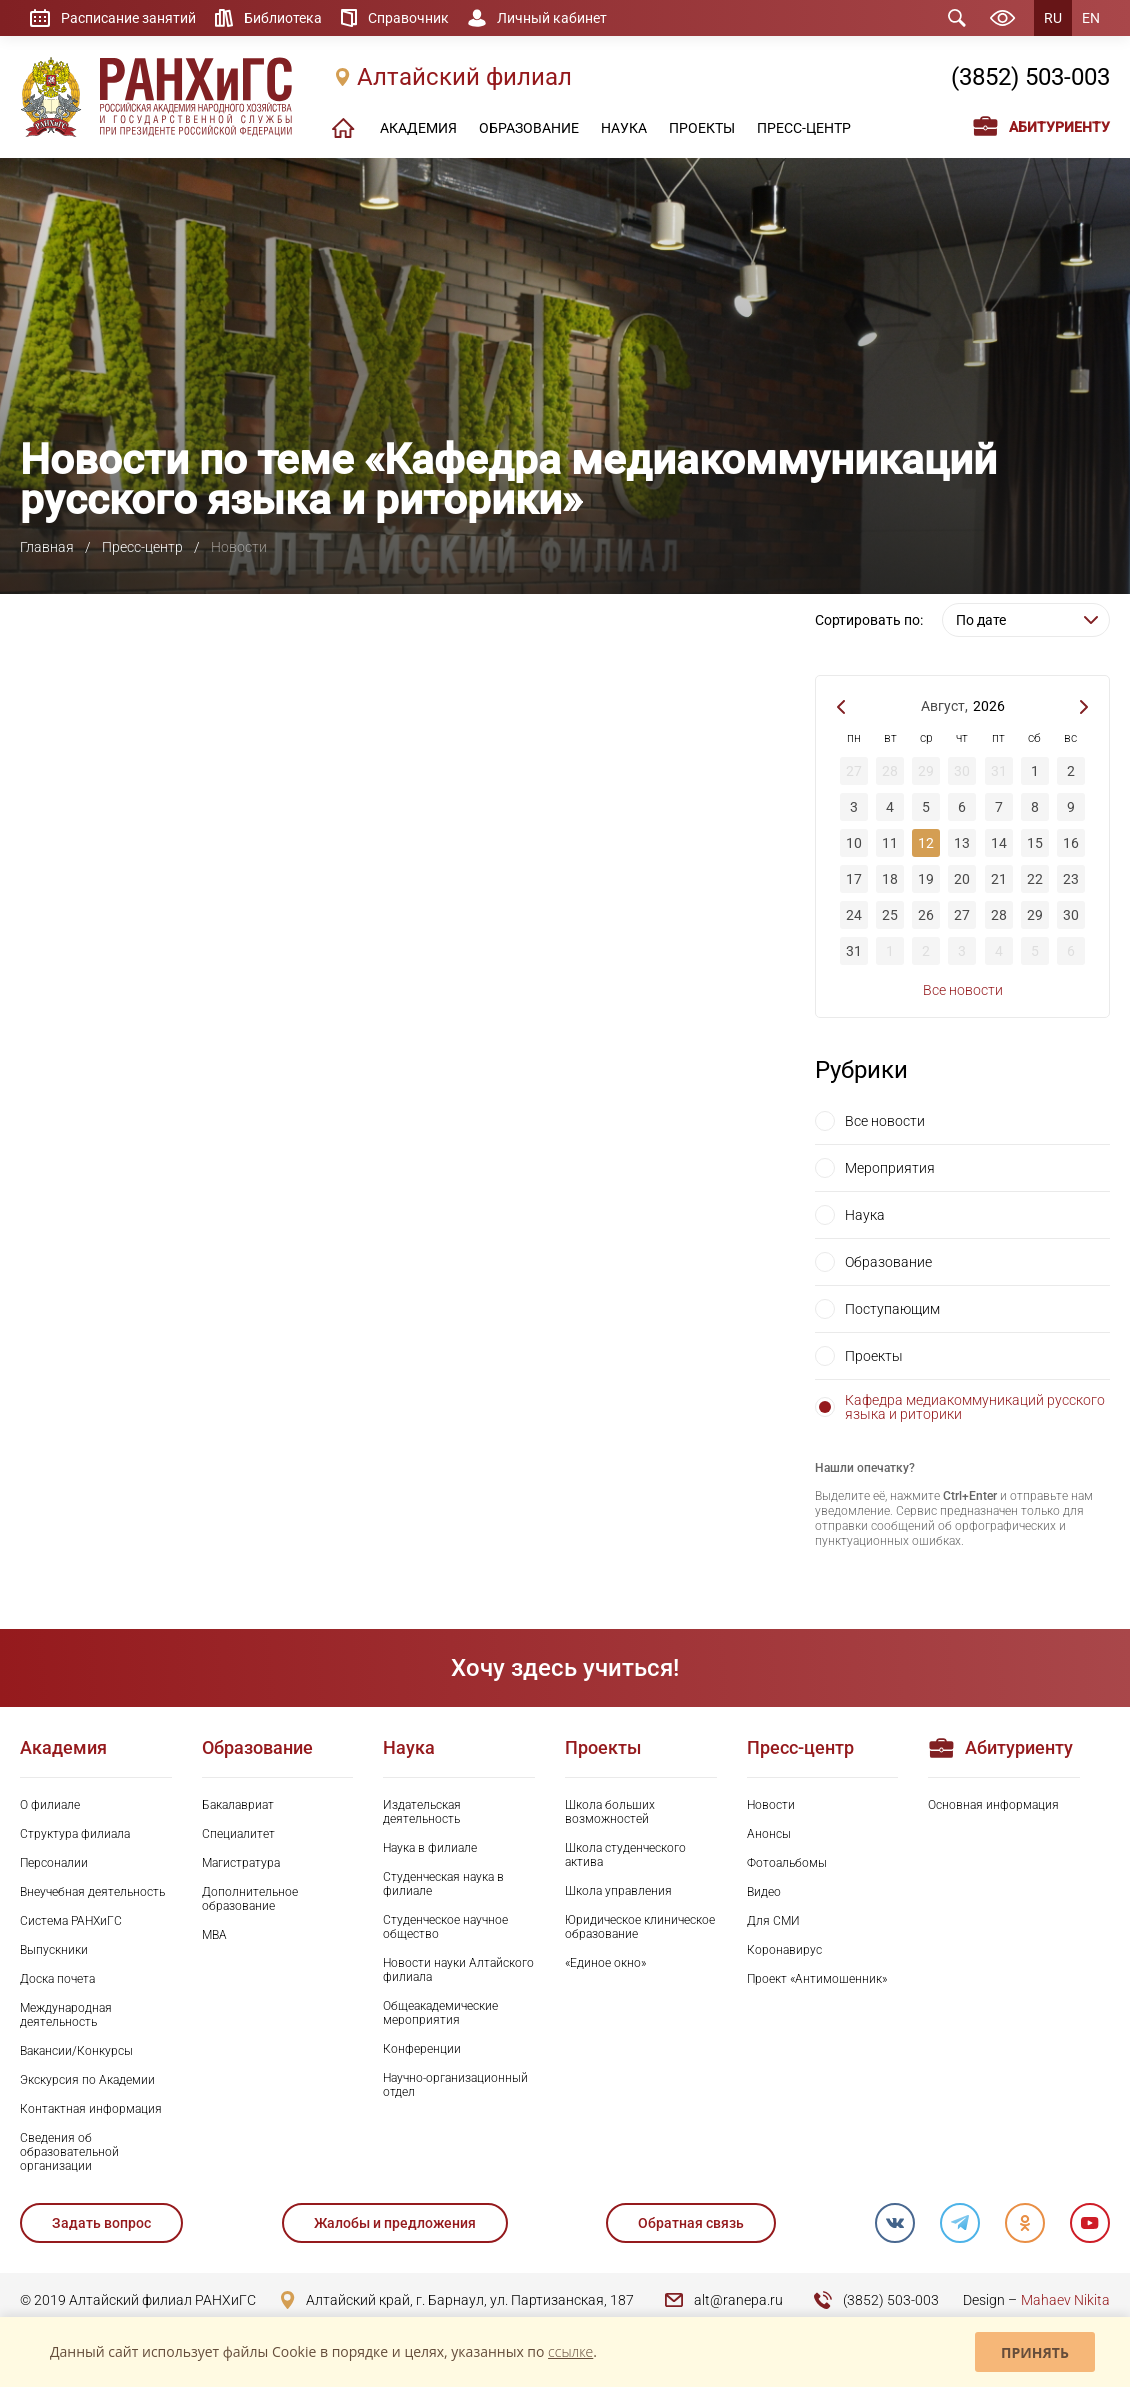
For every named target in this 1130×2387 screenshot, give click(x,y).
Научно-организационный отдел (455, 2085)
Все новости (963, 990)
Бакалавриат (238, 1805)
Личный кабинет (552, 18)
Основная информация (993, 1805)
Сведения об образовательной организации (69, 2152)
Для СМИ (773, 1921)
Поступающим (892, 1309)
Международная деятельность (66, 2015)
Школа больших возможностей (610, 1812)
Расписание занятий (128, 18)
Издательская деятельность (422, 1812)
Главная (47, 547)
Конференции (422, 2049)
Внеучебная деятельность (92, 1892)
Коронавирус (784, 1950)
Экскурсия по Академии (87, 2080)
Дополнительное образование (250, 1899)
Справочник (408, 18)
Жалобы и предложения (395, 2223)
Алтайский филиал (464, 77)
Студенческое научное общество (445, 1927)
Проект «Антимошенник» (817, 1979)
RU (1053, 18)
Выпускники (54, 1950)
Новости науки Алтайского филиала (458, 1970)
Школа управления (618, 1891)
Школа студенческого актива (625, 1855)
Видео (764, 1892)
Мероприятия (890, 1168)
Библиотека (283, 18)
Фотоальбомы (787, 1863)
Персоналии (54, 1863)
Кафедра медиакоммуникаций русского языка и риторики (975, 1407)
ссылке (570, 2351)
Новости (771, 1805)
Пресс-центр (142, 547)
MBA (214, 1935)
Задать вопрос (101, 2223)
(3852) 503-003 (1030, 77)
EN (1091, 18)
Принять (1035, 2352)
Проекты (874, 1356)
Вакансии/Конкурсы (76, 2051)
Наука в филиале (430, 1848)
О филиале (50, 1805)
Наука (865, 1215)
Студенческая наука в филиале (443, 1884)
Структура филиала (75, 1834)
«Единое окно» (605, 1963)
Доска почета (57, 1979)
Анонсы (769, 1834)
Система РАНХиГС (71, 1921)
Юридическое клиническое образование (640, 1927)
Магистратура (241, 1863)
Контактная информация (91, 2109)
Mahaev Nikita (1065, 2300)
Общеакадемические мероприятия (440, 2013)
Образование (888, 1262)
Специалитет (238, 1834)
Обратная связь (691, 2223)
